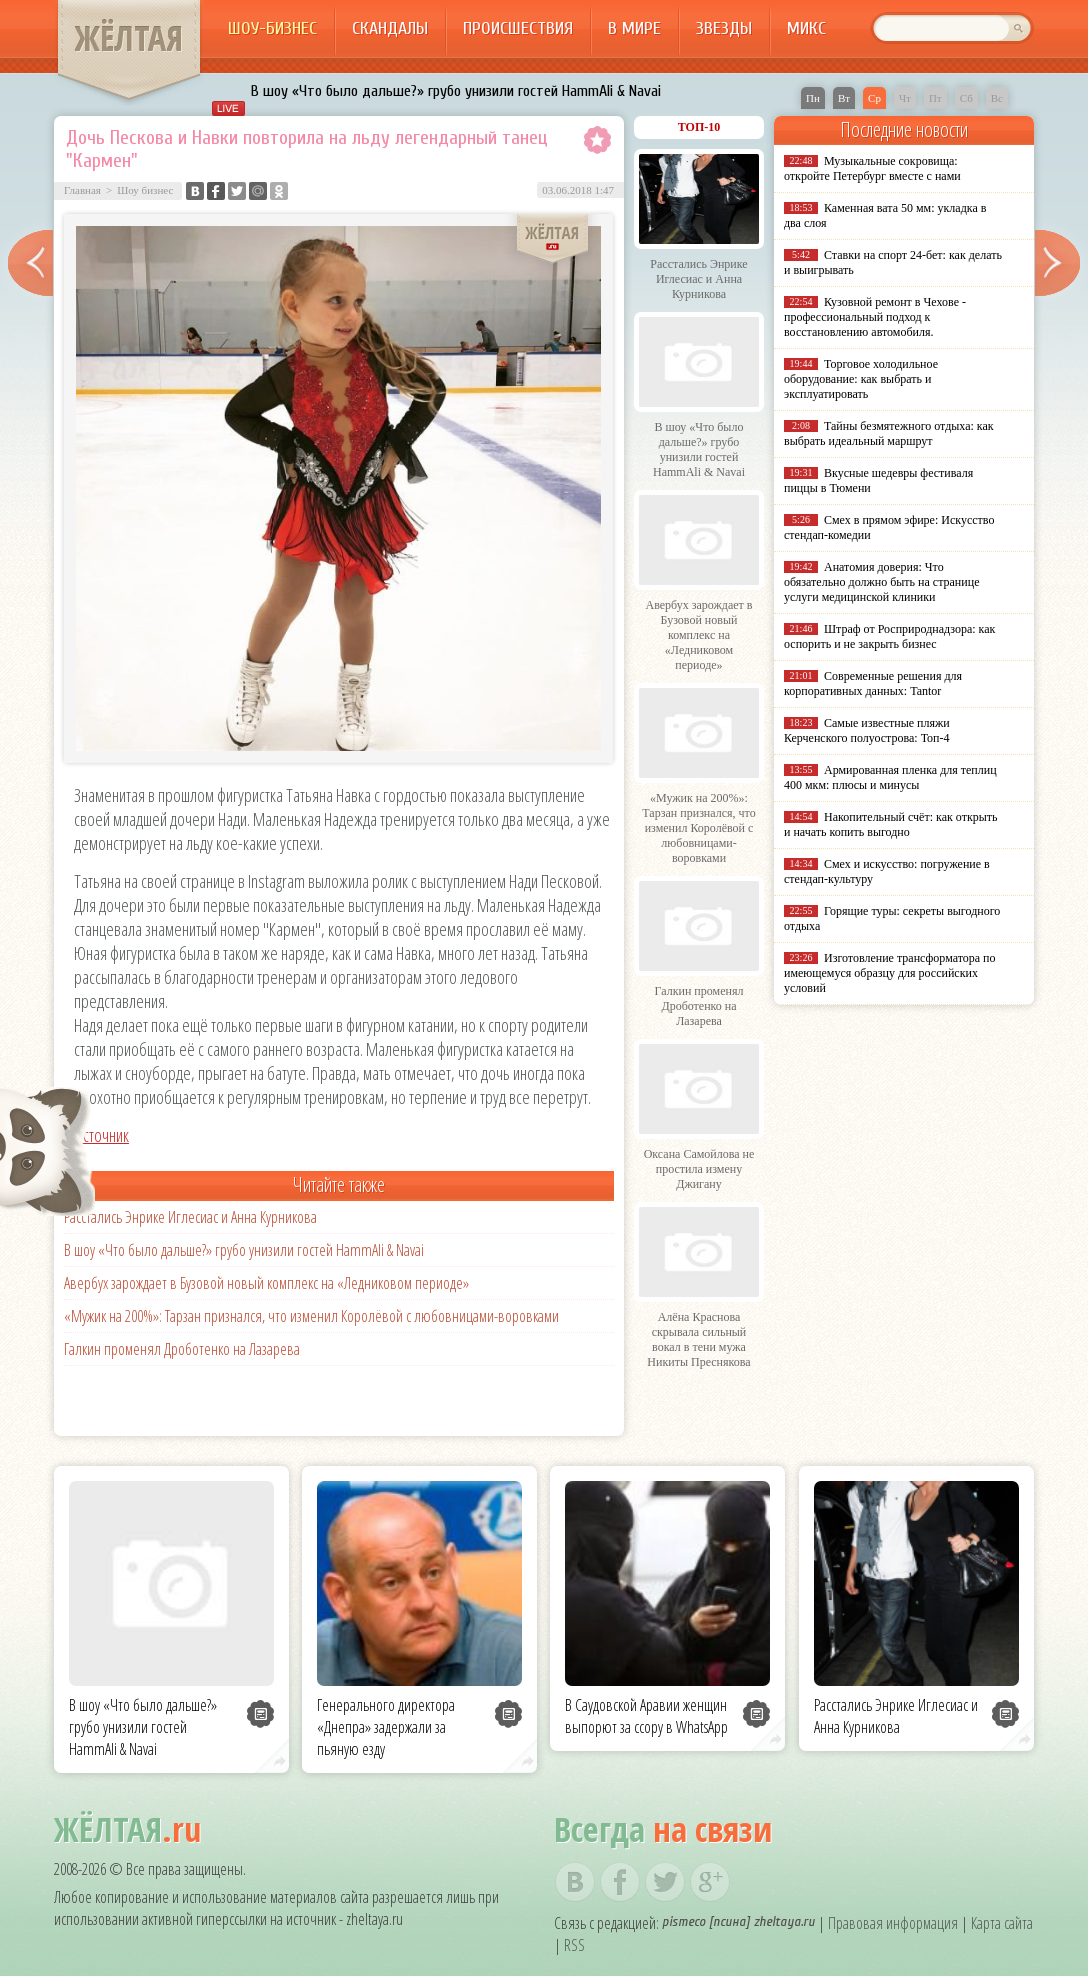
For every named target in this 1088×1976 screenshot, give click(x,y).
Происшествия (518, 28)
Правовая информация (893, 1923)
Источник (101, 1135)
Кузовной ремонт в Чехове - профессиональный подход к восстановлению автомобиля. (875, 317)
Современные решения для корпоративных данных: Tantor (873, 683)
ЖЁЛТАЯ (129, 38)
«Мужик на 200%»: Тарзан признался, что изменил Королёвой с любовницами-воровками (311, 1316)
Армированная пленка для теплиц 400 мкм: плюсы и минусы (890, 777)
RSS (574, 1945)
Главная (82, 190)
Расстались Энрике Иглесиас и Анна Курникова (190, 1217)
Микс (806, 28)
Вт (844, 98)
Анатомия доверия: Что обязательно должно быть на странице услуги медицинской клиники (881, 582)
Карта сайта (1002, 1923)
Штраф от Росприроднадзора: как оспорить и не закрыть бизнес (889, 636)
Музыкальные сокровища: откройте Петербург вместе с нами (872, 168)
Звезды (724, 28)
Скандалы (390, 28)
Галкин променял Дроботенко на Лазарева (182, 1349)
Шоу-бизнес (272, 28)
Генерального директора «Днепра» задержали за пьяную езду (386, 1727)
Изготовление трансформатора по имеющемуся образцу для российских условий (890, 973)
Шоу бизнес (145, 190)
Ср (874, 98)
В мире (634, 28)
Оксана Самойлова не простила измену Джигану (699, 1169)
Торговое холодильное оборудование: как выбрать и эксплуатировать (861, 379)
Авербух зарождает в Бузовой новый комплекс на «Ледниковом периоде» (266, 1283)
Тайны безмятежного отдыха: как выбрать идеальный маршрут (889, 433)
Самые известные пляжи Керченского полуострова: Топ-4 (867, 730)
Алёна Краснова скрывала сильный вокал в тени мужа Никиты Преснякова (698, 1339)
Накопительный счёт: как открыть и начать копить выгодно (891, 824)
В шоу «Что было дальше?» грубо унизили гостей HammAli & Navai (456, 91)
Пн (813, 98)
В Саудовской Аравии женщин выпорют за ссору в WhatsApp (646, 1716)
